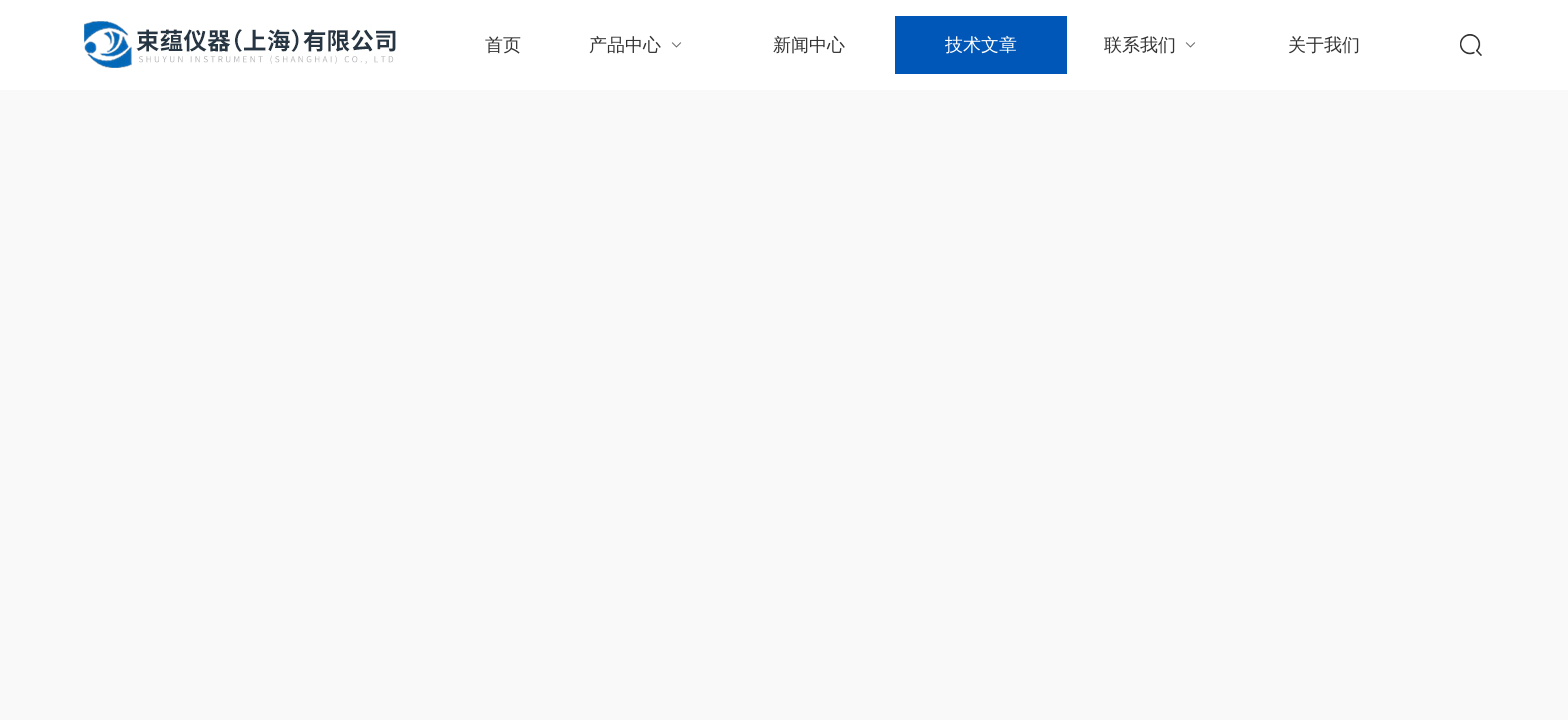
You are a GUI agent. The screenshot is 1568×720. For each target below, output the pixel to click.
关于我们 (1324, 45)
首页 (503, 45)
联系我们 (1152, 44)
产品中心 (637, 44)
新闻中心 (809, 45)
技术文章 (981, 45)
